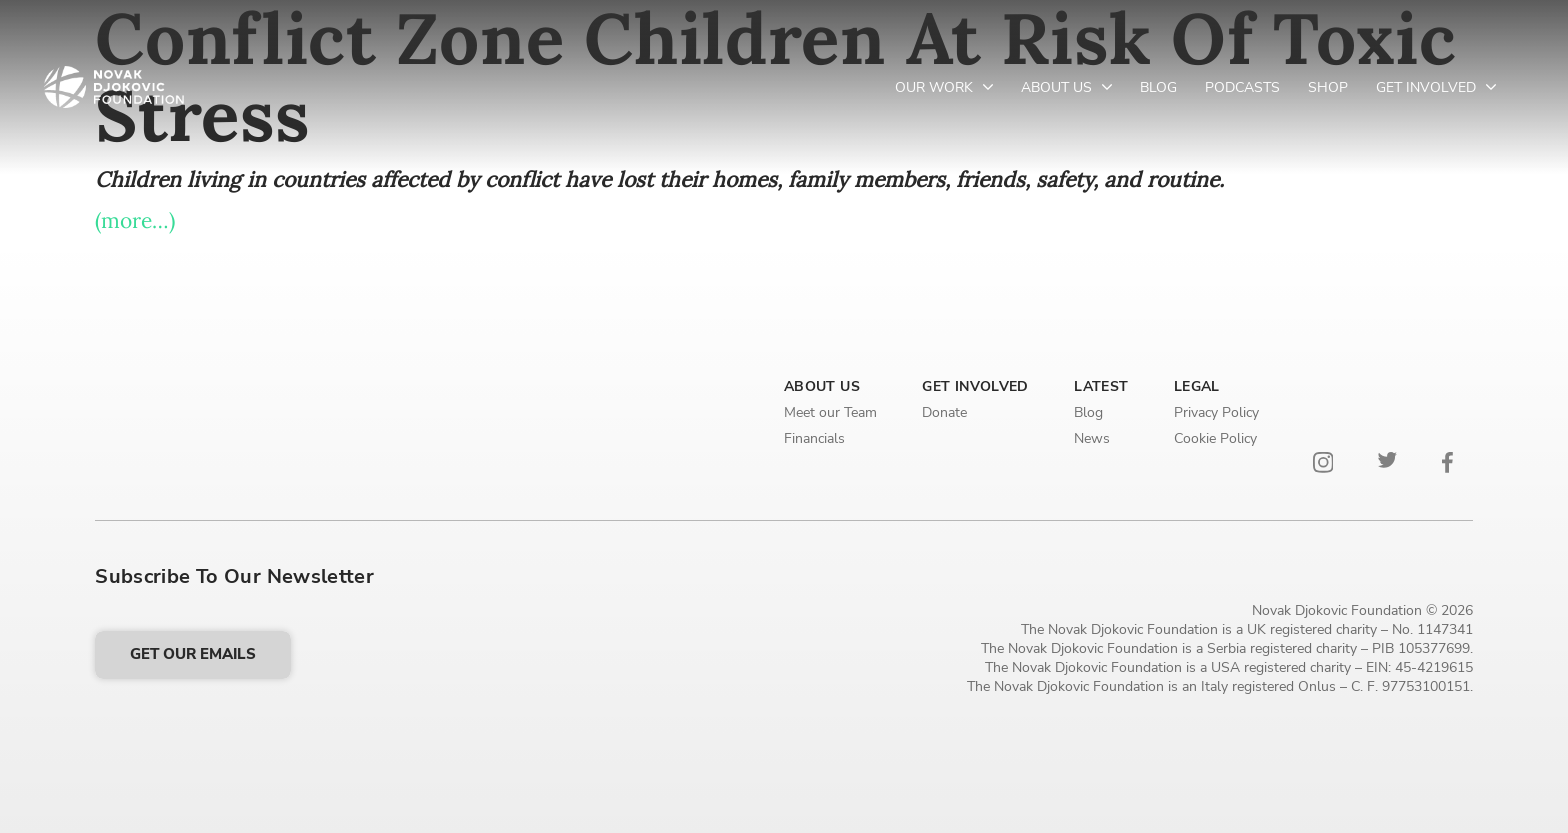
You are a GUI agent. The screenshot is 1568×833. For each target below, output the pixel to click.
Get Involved (1428, 87)
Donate (944, 412)
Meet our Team (830, 412)
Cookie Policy (1215, 438)
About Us (1058, 87)
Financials (814, 438)
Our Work (936, 87)
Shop (1328, 87)
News (1092, 438)
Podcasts (1242, 87)
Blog (1158, 87)
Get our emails (193, 654)
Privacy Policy (1216, 412)
